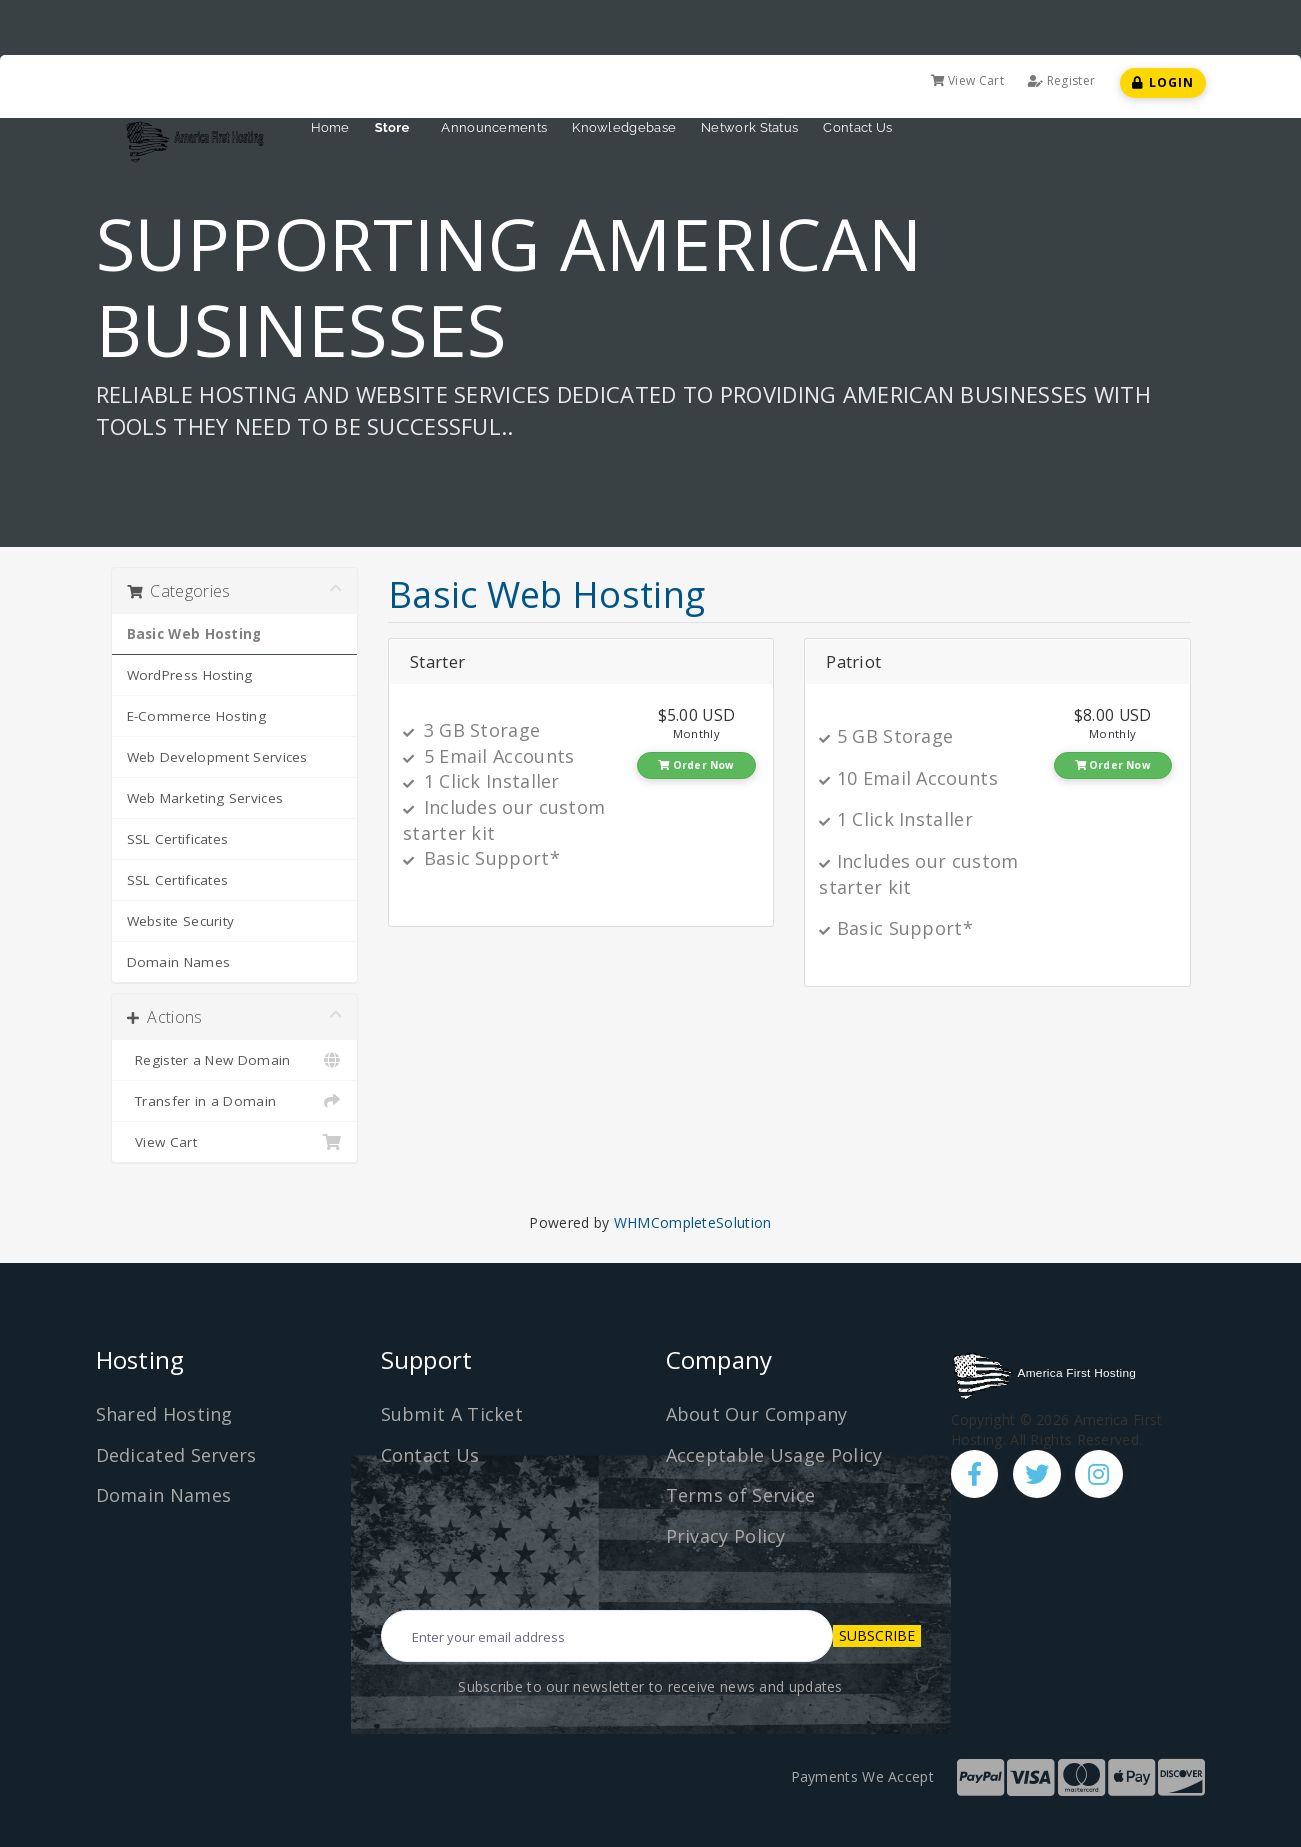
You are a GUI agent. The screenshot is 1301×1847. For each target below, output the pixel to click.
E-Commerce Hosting (196, 716)
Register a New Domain (235, 1060)
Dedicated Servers (176, 1455)
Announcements (494, 127)
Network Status (749, 127)
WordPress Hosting (190, 675)
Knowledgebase (624, 127)
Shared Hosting (164, 1414)
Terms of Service (741, 1495)
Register (1061, 80)
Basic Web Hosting (194, 634)
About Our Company (757, 1414)
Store (396, 127)
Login (1163, 82)
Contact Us (857, 127)
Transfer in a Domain (235, 1101)
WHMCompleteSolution (693, 1222)
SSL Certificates (178, 839)
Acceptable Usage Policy (774, 1455)
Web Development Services (217, 757)
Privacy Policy (726, 1536)
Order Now (696, 765)
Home (330, 127)
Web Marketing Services (205, 798)
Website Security (181, 921)
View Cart (967, 80)
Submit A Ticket (452, 1414)
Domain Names (179, 962)
